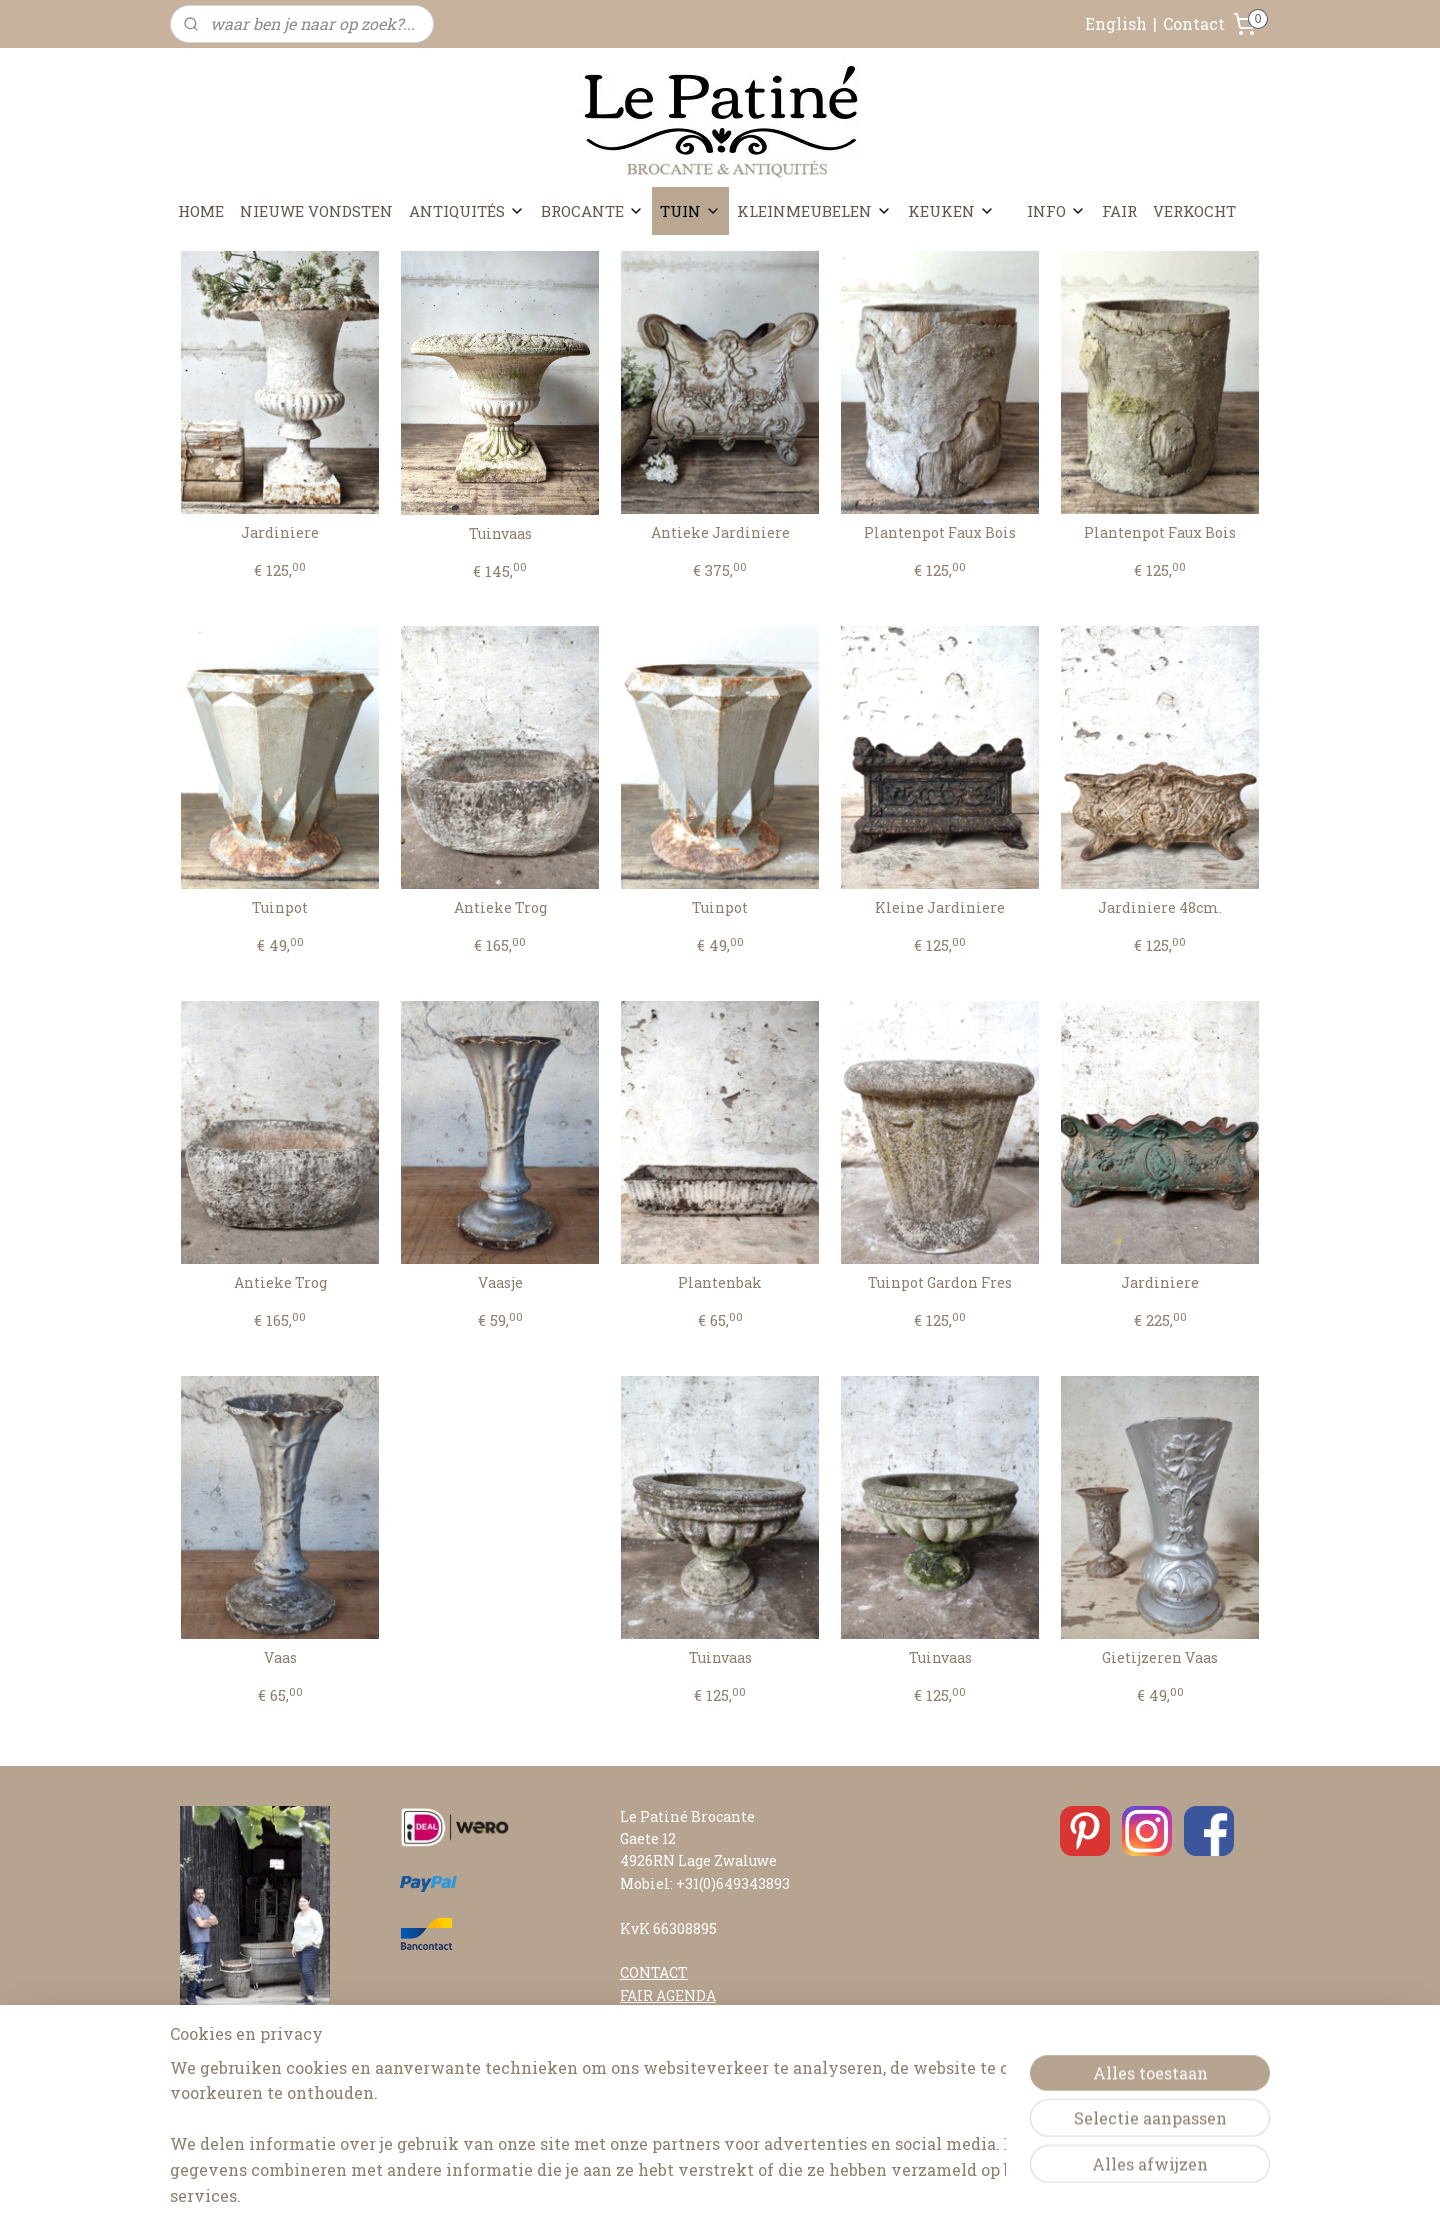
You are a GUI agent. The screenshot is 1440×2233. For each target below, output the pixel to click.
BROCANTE (592, 211)
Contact (1194, 23)
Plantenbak (720, 1283)
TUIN (690, 211)
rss (700, 2196)
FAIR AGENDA (668, 1995)
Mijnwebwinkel (939, 2196)
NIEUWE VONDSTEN (316, 211)
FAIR (1119, 211)
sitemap (663, 2196)
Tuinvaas (500, 534)
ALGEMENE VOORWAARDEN (719, 2107)
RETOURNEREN (676, 2084)
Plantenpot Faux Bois (940, 533)
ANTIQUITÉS (467, 211)
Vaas (280, 1658)
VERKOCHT (1194, 211)
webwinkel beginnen (771, 2196)
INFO (1056, 211)
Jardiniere (280, 533)
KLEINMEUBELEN (814, 211)
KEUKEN (951, 211)
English (1116, 23)
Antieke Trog (500, 908)
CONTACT (654, 1972)
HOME (201, 211)
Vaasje (500, 1283)
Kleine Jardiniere (940, 908)
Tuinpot (280, 908)
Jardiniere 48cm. (1160, 908)
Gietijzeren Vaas (1160, 1658)
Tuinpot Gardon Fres (940, 1283)
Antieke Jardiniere (720, 533)
